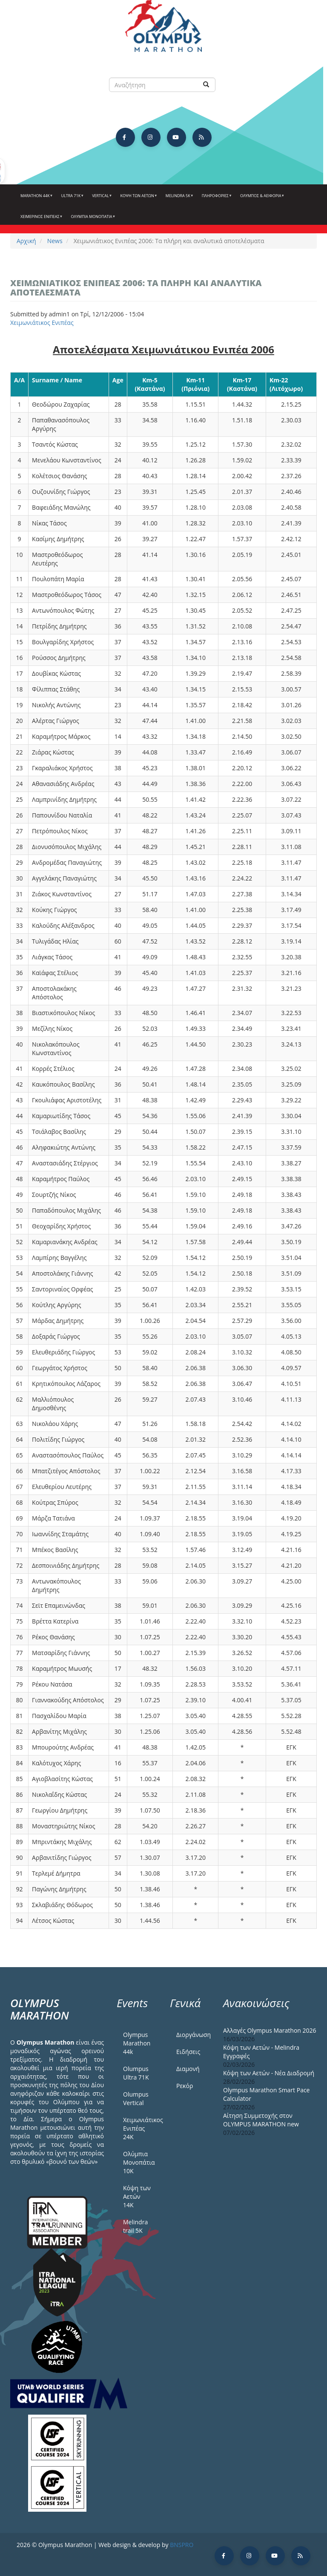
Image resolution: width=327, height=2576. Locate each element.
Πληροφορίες (216, 199)
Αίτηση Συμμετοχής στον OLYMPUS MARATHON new (261, 2119)
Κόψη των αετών (138, 199)
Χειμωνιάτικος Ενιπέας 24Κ (140, 2128)
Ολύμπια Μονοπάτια (92, 220)
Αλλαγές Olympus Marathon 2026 (269, 2030)
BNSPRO (181, 2545)
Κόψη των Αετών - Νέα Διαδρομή (268, 2073)
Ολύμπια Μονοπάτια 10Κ (139, 2162)
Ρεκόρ (184, 2086)
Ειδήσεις (188, 2052)
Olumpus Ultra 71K (136, 2073)
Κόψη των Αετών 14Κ (137, 2196)
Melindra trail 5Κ (135, 2226)
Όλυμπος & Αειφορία (261, 199)
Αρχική (26, 241)
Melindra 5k (178, 199)
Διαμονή (188, 2069)
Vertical (101, 199)
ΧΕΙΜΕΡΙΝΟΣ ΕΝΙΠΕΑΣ (41, 220)
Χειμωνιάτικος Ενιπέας (42, 322)
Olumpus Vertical (136, 2098)
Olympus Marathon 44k (136, 2043)
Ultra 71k (71, 199)
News (55, 241)
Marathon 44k (36, 199)
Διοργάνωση (193, 2035)
